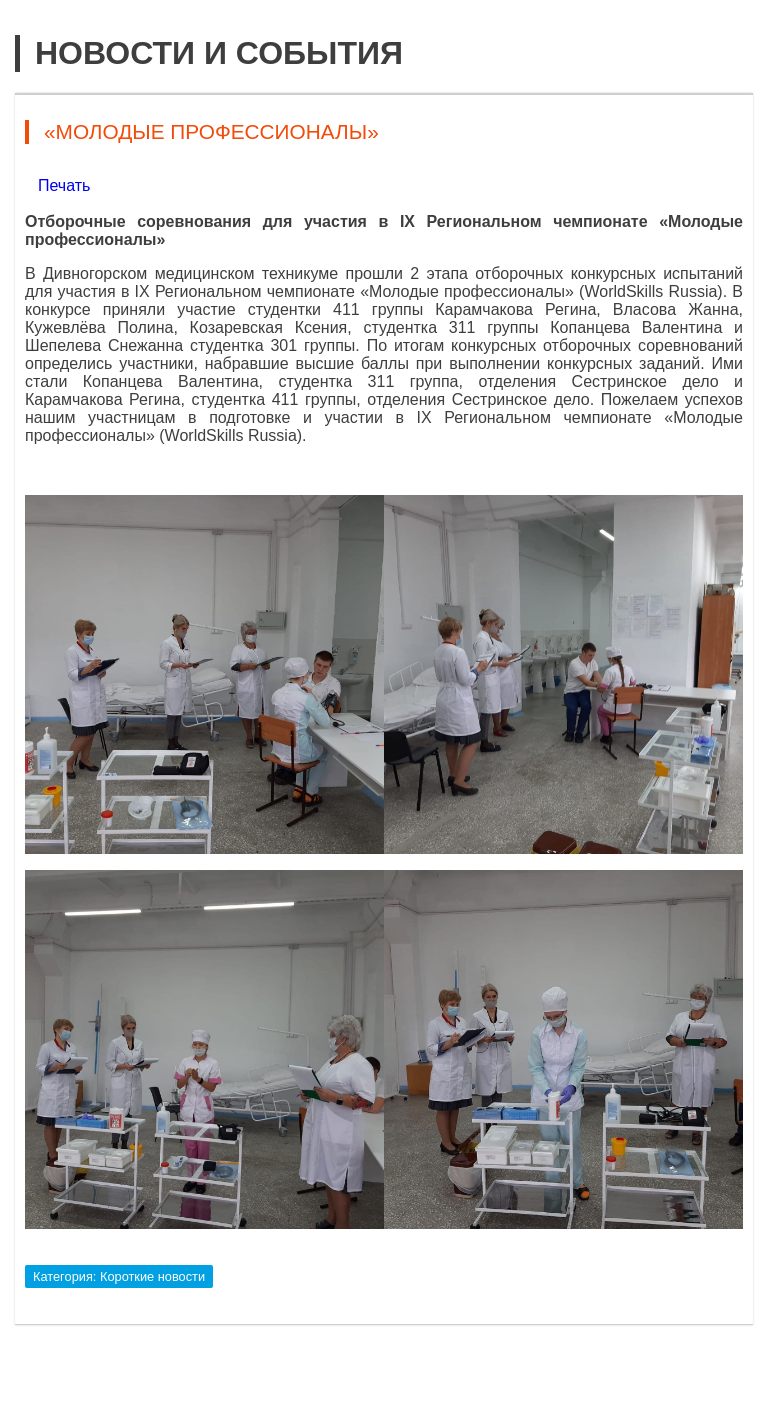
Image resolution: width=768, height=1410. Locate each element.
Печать (64, 185)
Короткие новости (152, 1276)
